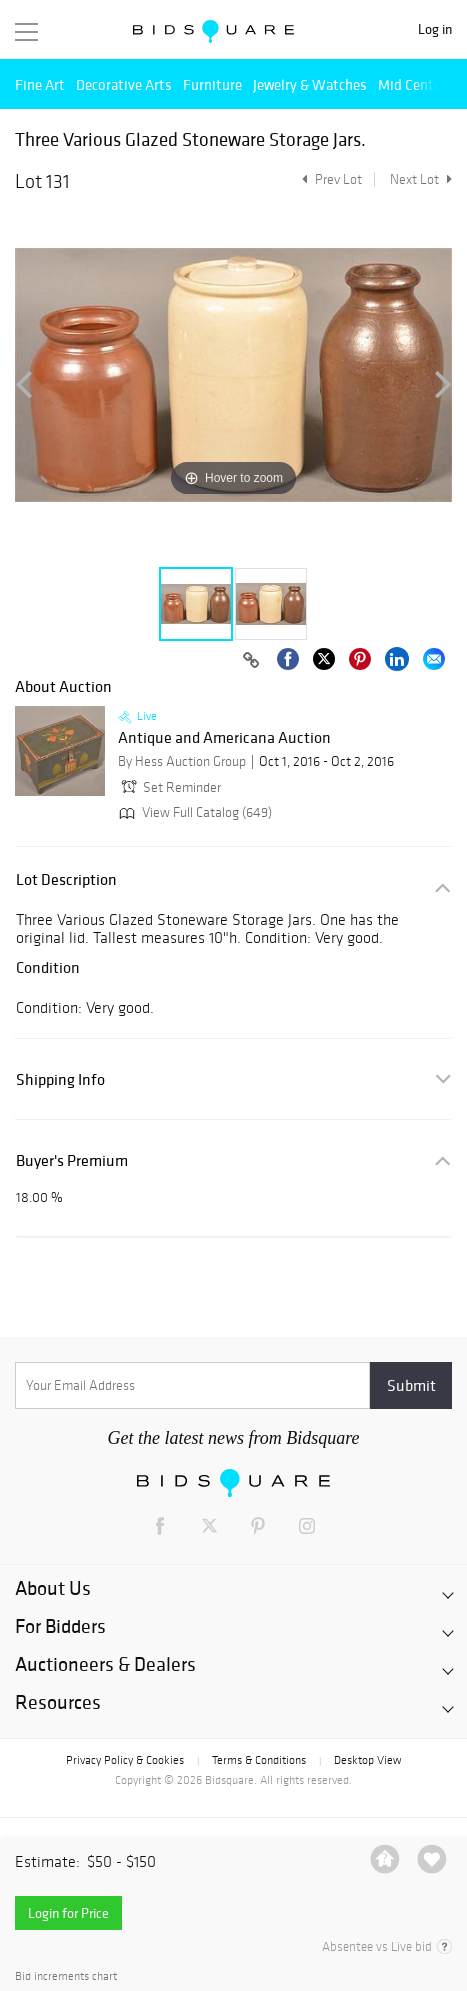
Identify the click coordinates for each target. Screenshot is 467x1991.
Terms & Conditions (259, 1760)
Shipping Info (60, 1079)
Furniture (212, 84)
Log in (435, 29)
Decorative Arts (124, 84)
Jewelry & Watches (310, 84)
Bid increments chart (66, 1976)
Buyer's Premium (72, 1160)
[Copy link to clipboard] (251, 661)
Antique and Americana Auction (224, 738)
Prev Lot (329, 179)
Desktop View (367, 1760)
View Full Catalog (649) (193, 812)
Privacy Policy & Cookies (125, 1760)
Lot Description (66, 879)
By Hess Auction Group (182, 761)
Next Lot (421, 179)
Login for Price (68, 1913)
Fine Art (40, 84)
